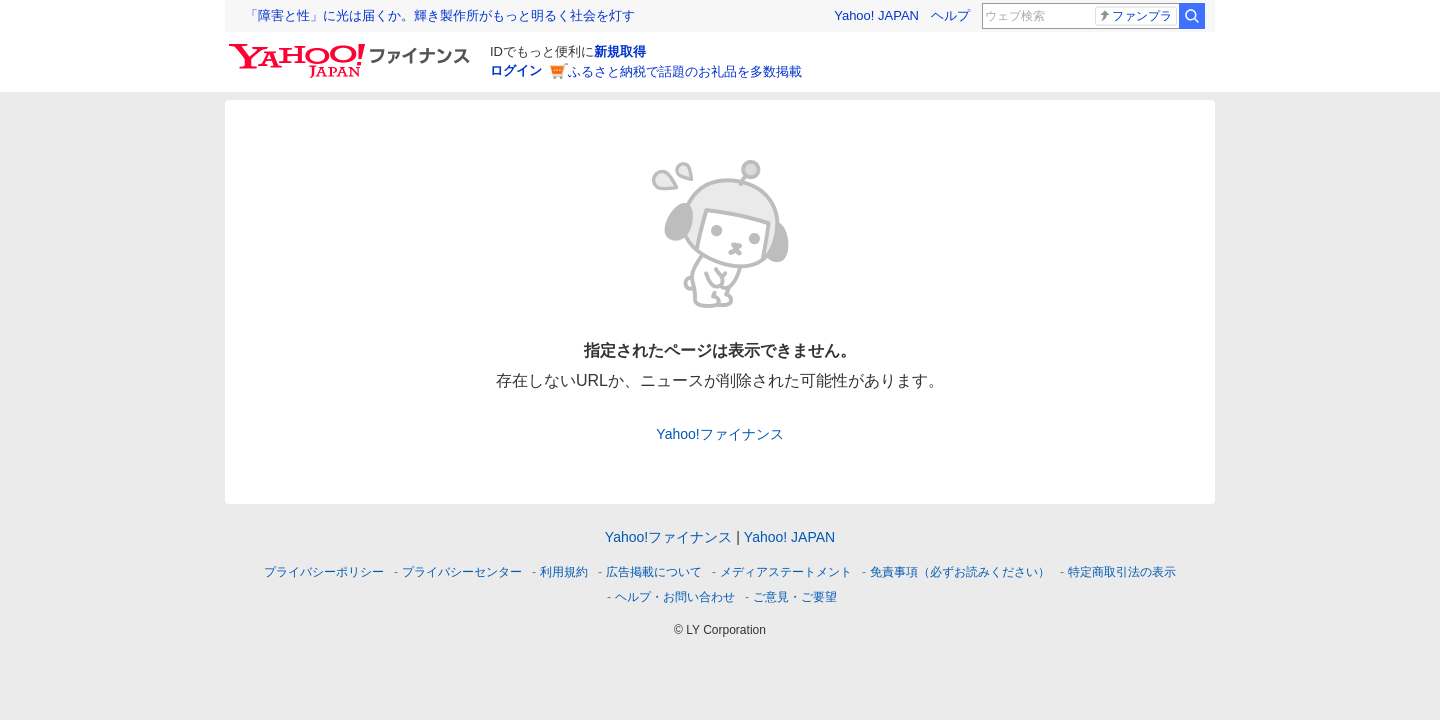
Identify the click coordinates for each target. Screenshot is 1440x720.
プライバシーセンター (462, 572)
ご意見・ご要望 (795, 597)
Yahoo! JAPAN (876, 15)
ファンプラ (1135, 16)
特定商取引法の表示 (1122, 572)
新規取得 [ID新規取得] (620, 51)
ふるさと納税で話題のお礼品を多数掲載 (685, 71)
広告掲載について (654, 572)
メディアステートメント (786, 572)
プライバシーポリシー (324, 572)
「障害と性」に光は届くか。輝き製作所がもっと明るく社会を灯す (440, 15)
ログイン (516, 70)
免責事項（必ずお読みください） (960, 572)
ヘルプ (950, 15)
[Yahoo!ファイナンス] (352, 49)
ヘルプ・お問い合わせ (675, 597)
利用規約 (564, 572)
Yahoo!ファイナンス (719, 434)
